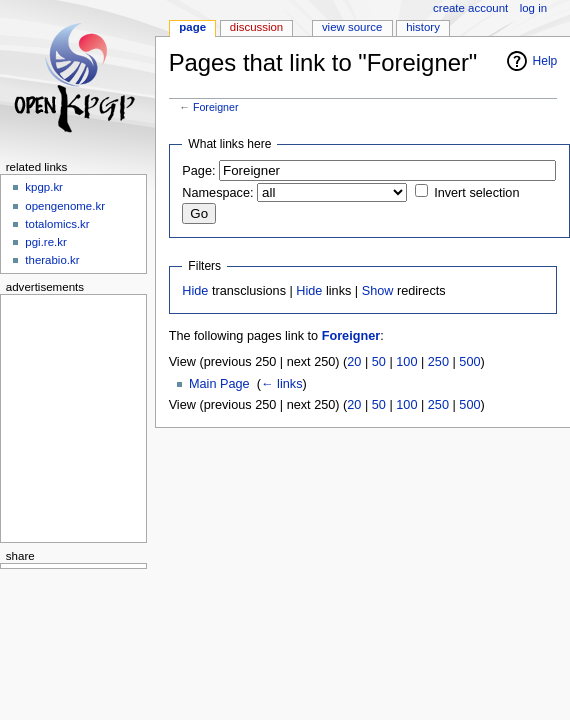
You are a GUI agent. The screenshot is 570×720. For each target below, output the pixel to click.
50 (379, 362)
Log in (533, 8)
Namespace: (217, 193)
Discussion (256, 27)
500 (469, 362)
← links (282, 384)
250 (438, 362)
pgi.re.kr (45, 242)
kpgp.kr (44, 187)
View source (352, 27)
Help (545, 61)
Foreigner (216, 107)
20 (354, 362)
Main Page (219, 384)
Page (192, 27)
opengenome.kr (65, 206)
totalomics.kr (57, 224)
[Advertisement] (67, 415)
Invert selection (476, 193)
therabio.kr (52, 260)
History (423, 27)
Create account (470, 8)
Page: (198, 171)
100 (406, 362)
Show (378, 291)
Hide (195, 291)
